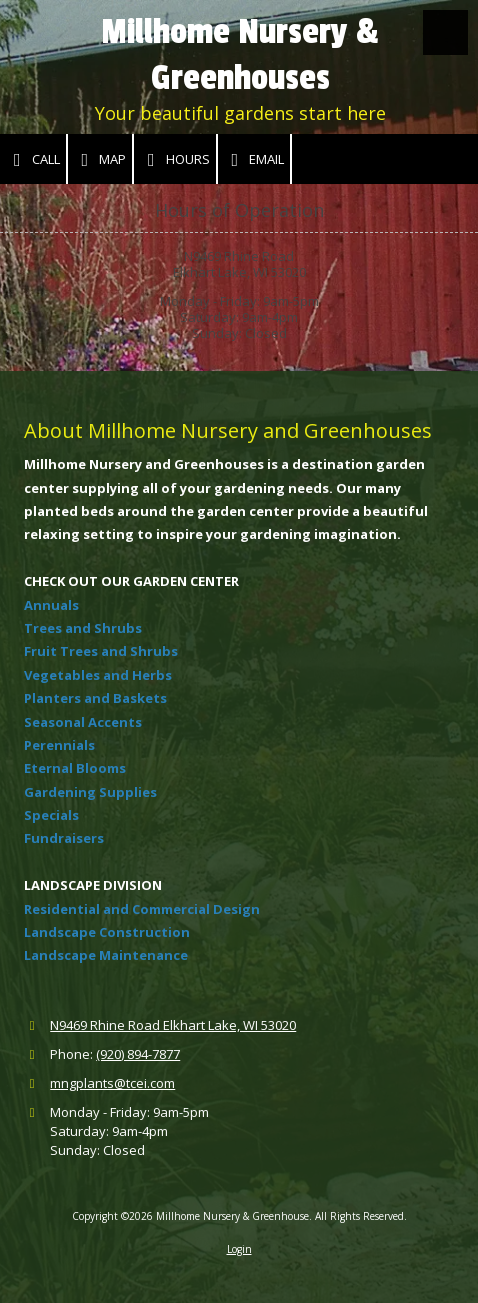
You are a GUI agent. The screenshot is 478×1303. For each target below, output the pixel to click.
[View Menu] (445, 32)
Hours (175, 159)
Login (239, 1249)
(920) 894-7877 (138, 1054)
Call (33, 159)
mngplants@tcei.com (112, 1083)
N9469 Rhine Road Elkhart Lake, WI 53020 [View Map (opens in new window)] (173, 1025)
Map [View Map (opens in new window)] (100, 159)
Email (254, 159)
